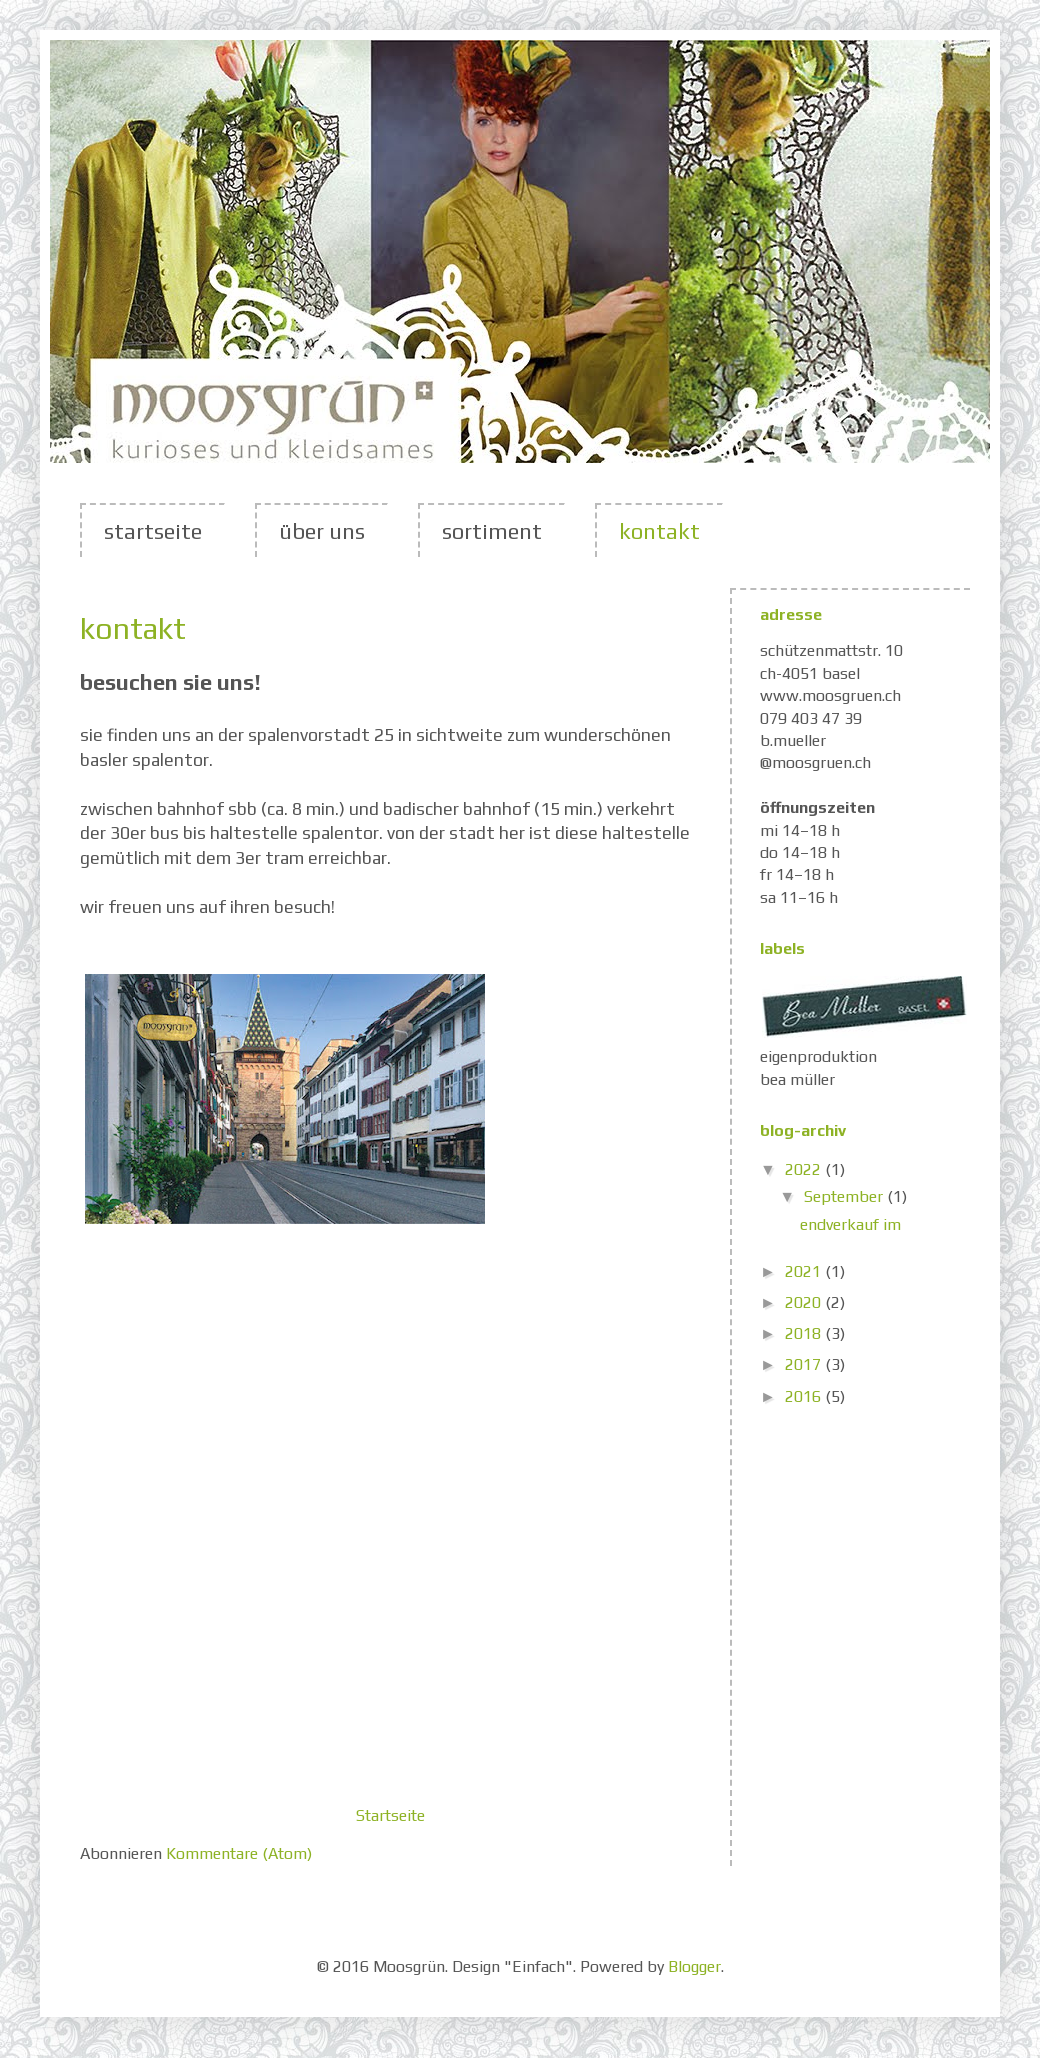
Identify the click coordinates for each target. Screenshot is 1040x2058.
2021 (805, 1271)
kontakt (659, 531)
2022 (805, 1169)
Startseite (390, 1815)
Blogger (694, 1966)
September (845, 1196)
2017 (805, 1364)
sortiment (492, 531)
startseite (153, 531)
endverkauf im (850, 1224)
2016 (805, 1396)
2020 (805, 1302)
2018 (805, 1333)
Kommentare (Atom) (239, 1853)
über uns (322, 531)
